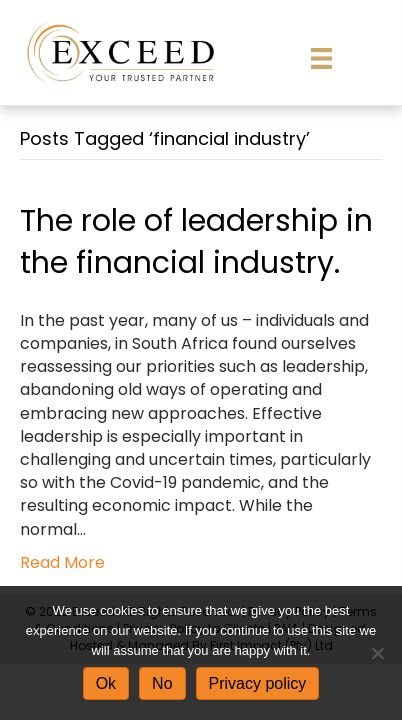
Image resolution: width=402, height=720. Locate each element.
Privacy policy (258, 683)
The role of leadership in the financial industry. (196, 242)
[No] (377, 653)
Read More (62, 562)
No (162, 683)
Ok (106, 683)
